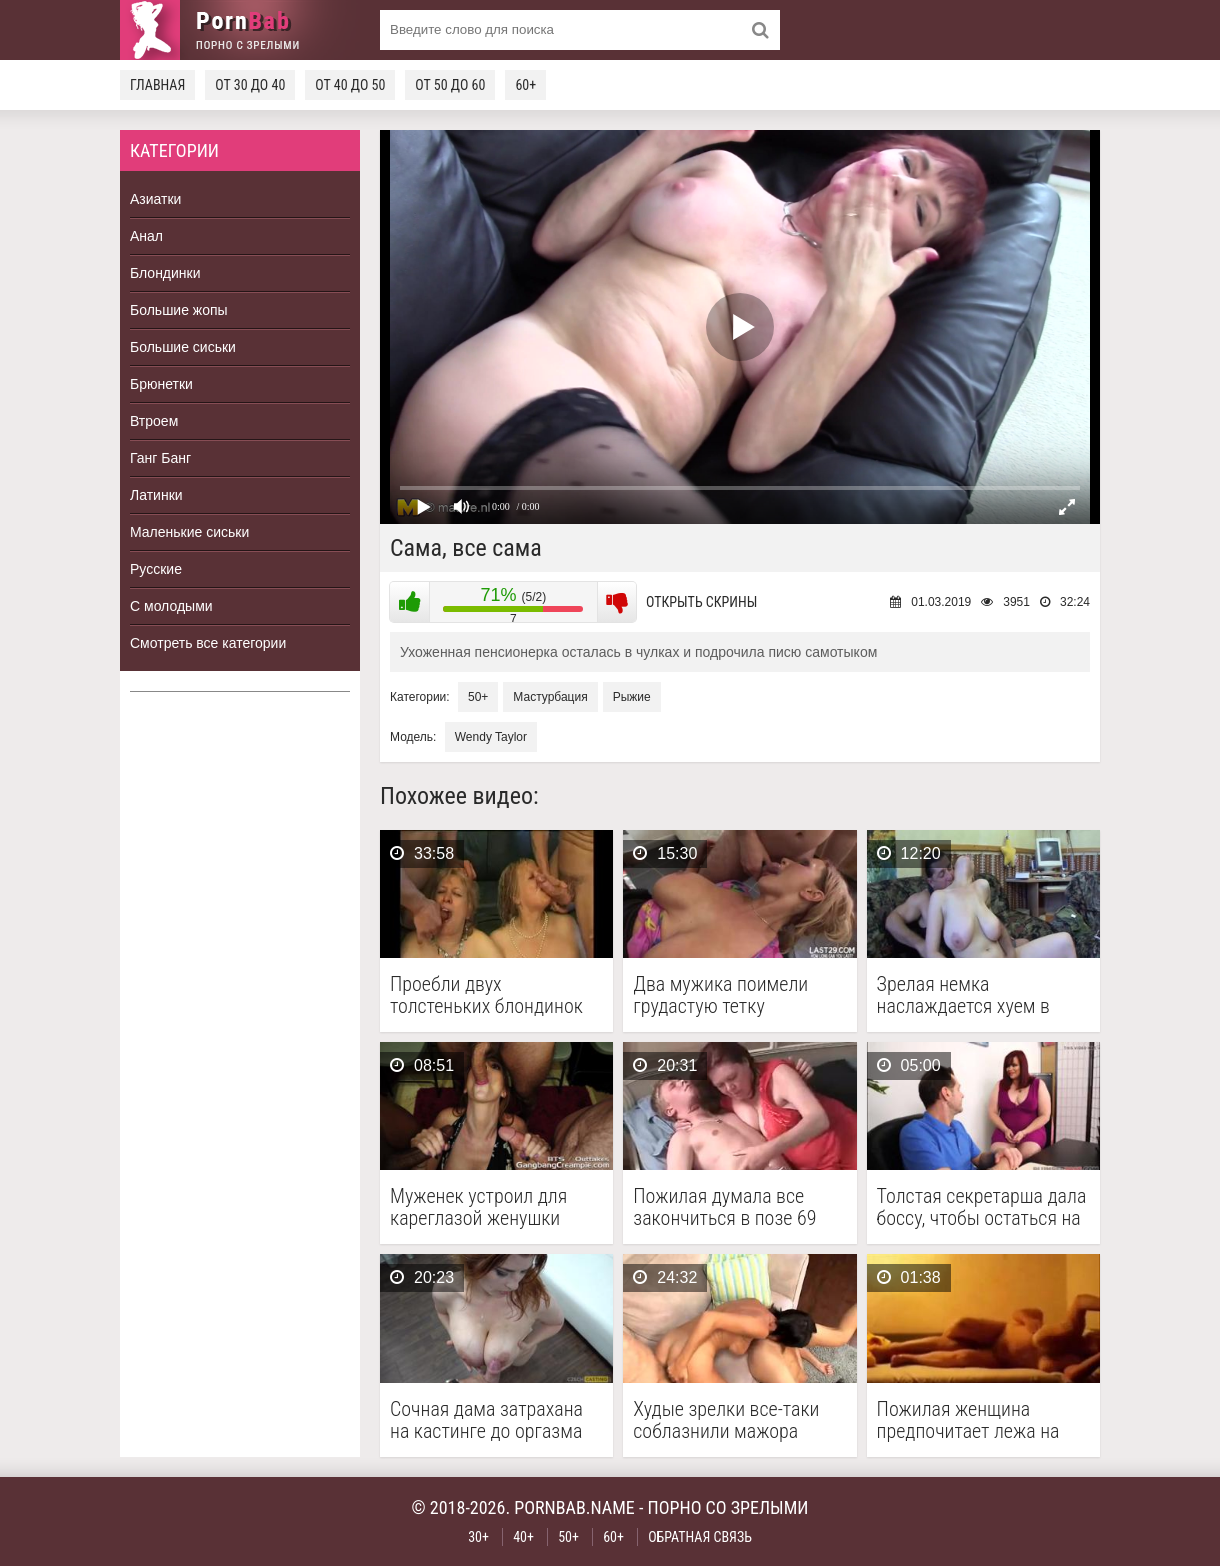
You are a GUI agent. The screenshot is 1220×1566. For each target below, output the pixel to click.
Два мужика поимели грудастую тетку (720, 995)
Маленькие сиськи (189, 532)
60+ (525, 85)
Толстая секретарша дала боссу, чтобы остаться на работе (982, 1207)
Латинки (156, 495)
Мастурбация (550, 697)
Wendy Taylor (491, 737)
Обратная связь (700, 1537)
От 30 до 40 (250, 85)
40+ (523, 1537)
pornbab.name (574, 1507)
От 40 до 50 (350, 85)
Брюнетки (161, 384)
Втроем (154, 421)
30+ (478, 1537)
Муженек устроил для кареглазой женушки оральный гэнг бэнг (478, 1207)
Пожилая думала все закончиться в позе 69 (724, 1207)
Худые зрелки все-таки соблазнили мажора (726, 1420)
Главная (157, 85)
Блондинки (165, 273)
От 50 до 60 (450, 85)
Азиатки (155, 199)
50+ (478, 697)
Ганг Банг (160, 458)
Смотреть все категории (208, 643)
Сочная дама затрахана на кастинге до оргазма (486, 1420)
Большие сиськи (183, 347)
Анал (146, 236)
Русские (156, 569)
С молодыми (171, 606)
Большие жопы (179, 310)
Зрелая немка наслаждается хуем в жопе (963, 995)
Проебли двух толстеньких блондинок (486, 995)
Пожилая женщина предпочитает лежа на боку (968, 1420)
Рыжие (632, 697)
